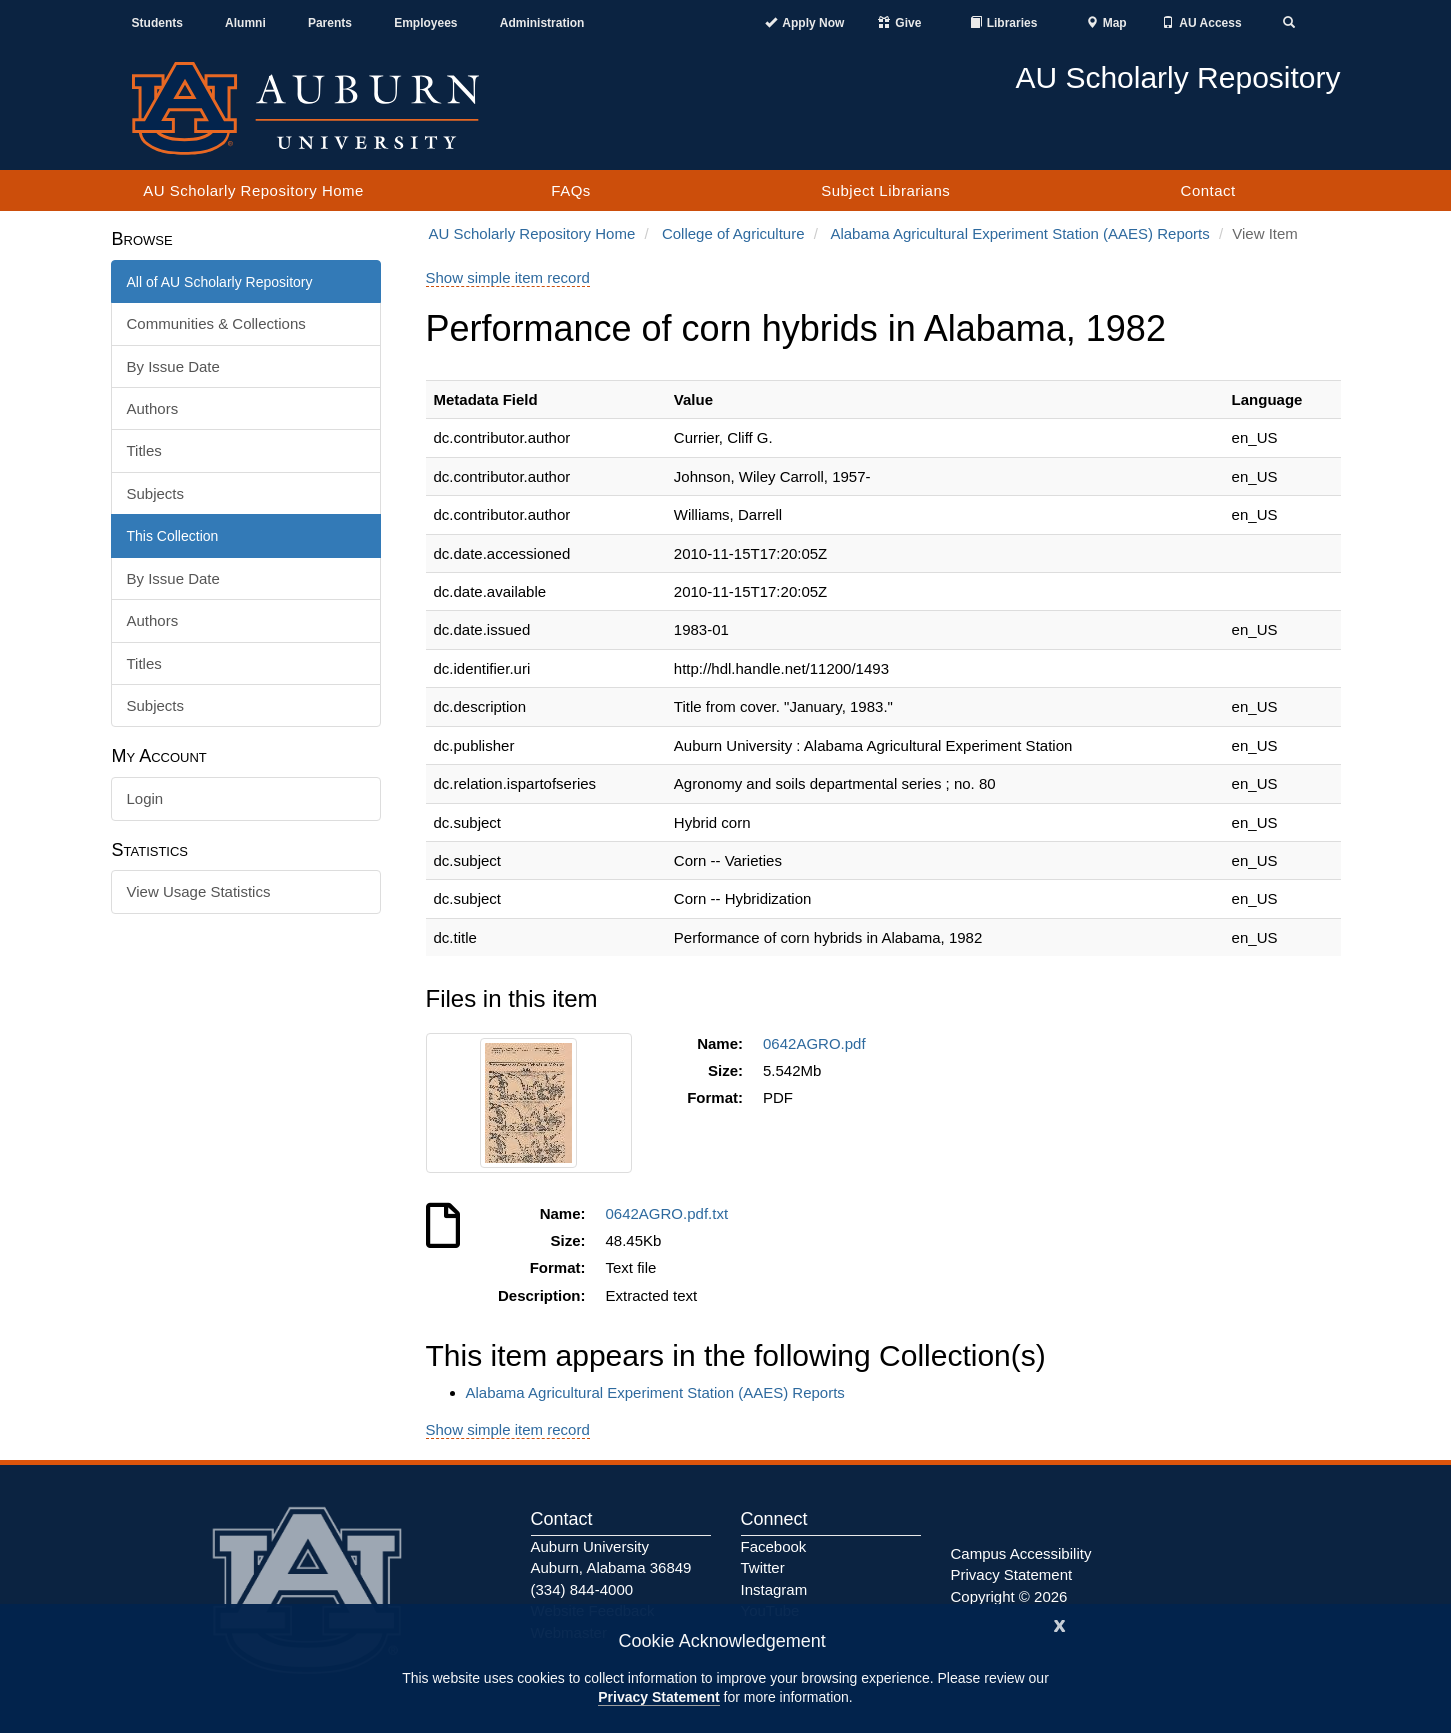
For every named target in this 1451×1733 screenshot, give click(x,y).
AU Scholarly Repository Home (253, 190)
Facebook (774, 1546)
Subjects (156, 493)
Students (157, 23)
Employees (425, 23)
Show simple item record (508, 277)
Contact (1208, 190)
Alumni (245, 23)
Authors (153, 408)
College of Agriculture (733, 233)
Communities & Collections (216, 323)
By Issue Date (173, 366)
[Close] (1060, 1623)
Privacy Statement (658, 1697)
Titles (144, 450)
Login (145, 798)
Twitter (763, 1567)
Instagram (774, 1589)
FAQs (571, 190)
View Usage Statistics (199, 891)
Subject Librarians (885, 190)
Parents (330, 23)
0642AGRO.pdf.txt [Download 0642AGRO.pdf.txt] (671, 1213)
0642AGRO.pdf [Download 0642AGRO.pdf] (818, 1043)
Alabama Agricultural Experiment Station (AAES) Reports (1019, 233)
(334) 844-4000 (582, 1589)
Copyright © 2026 (1009, 1596)
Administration (542, 23)
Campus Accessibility (1021, 1553)
